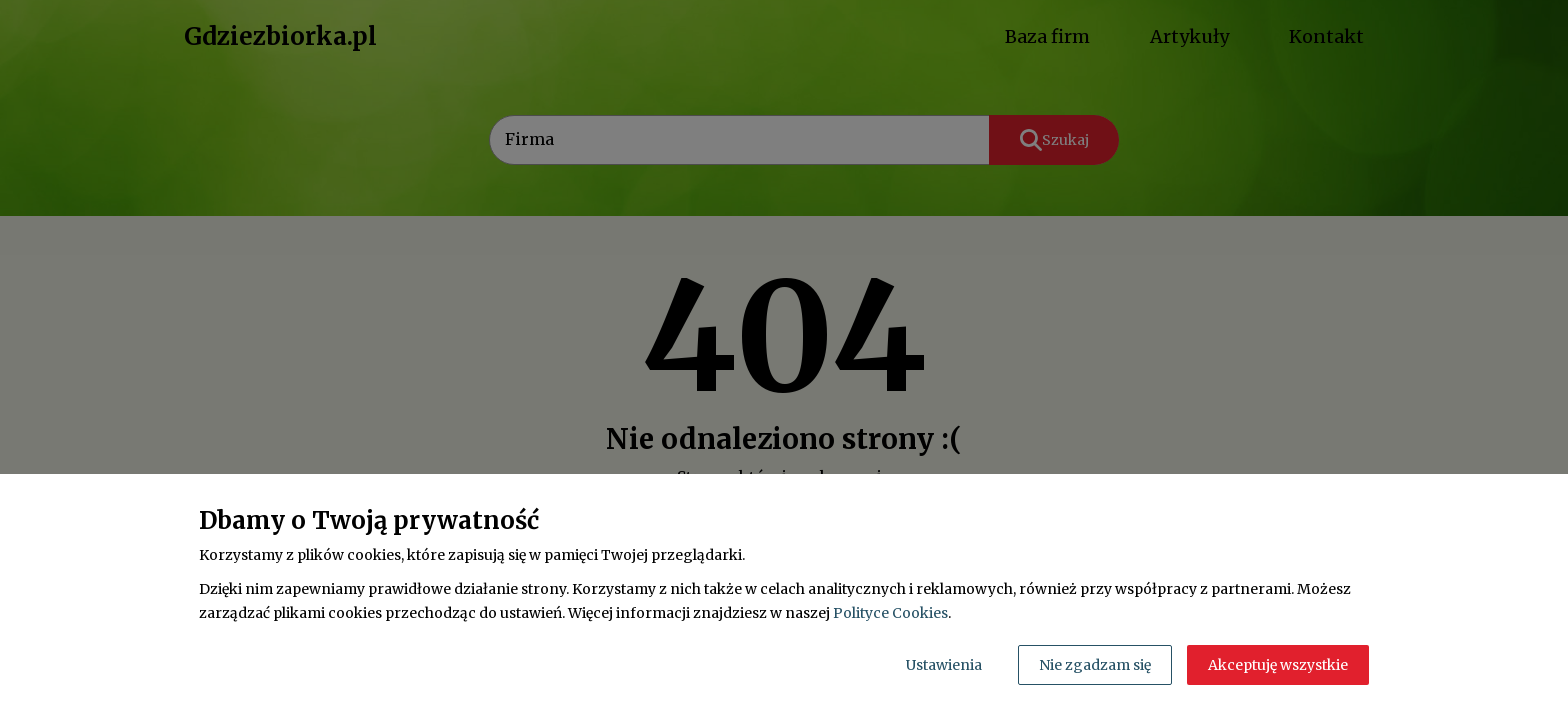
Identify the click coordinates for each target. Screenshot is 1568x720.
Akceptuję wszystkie (1278, 665)
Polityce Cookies (890, 613)
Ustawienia (944, 665)
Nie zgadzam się (1095, 665)
